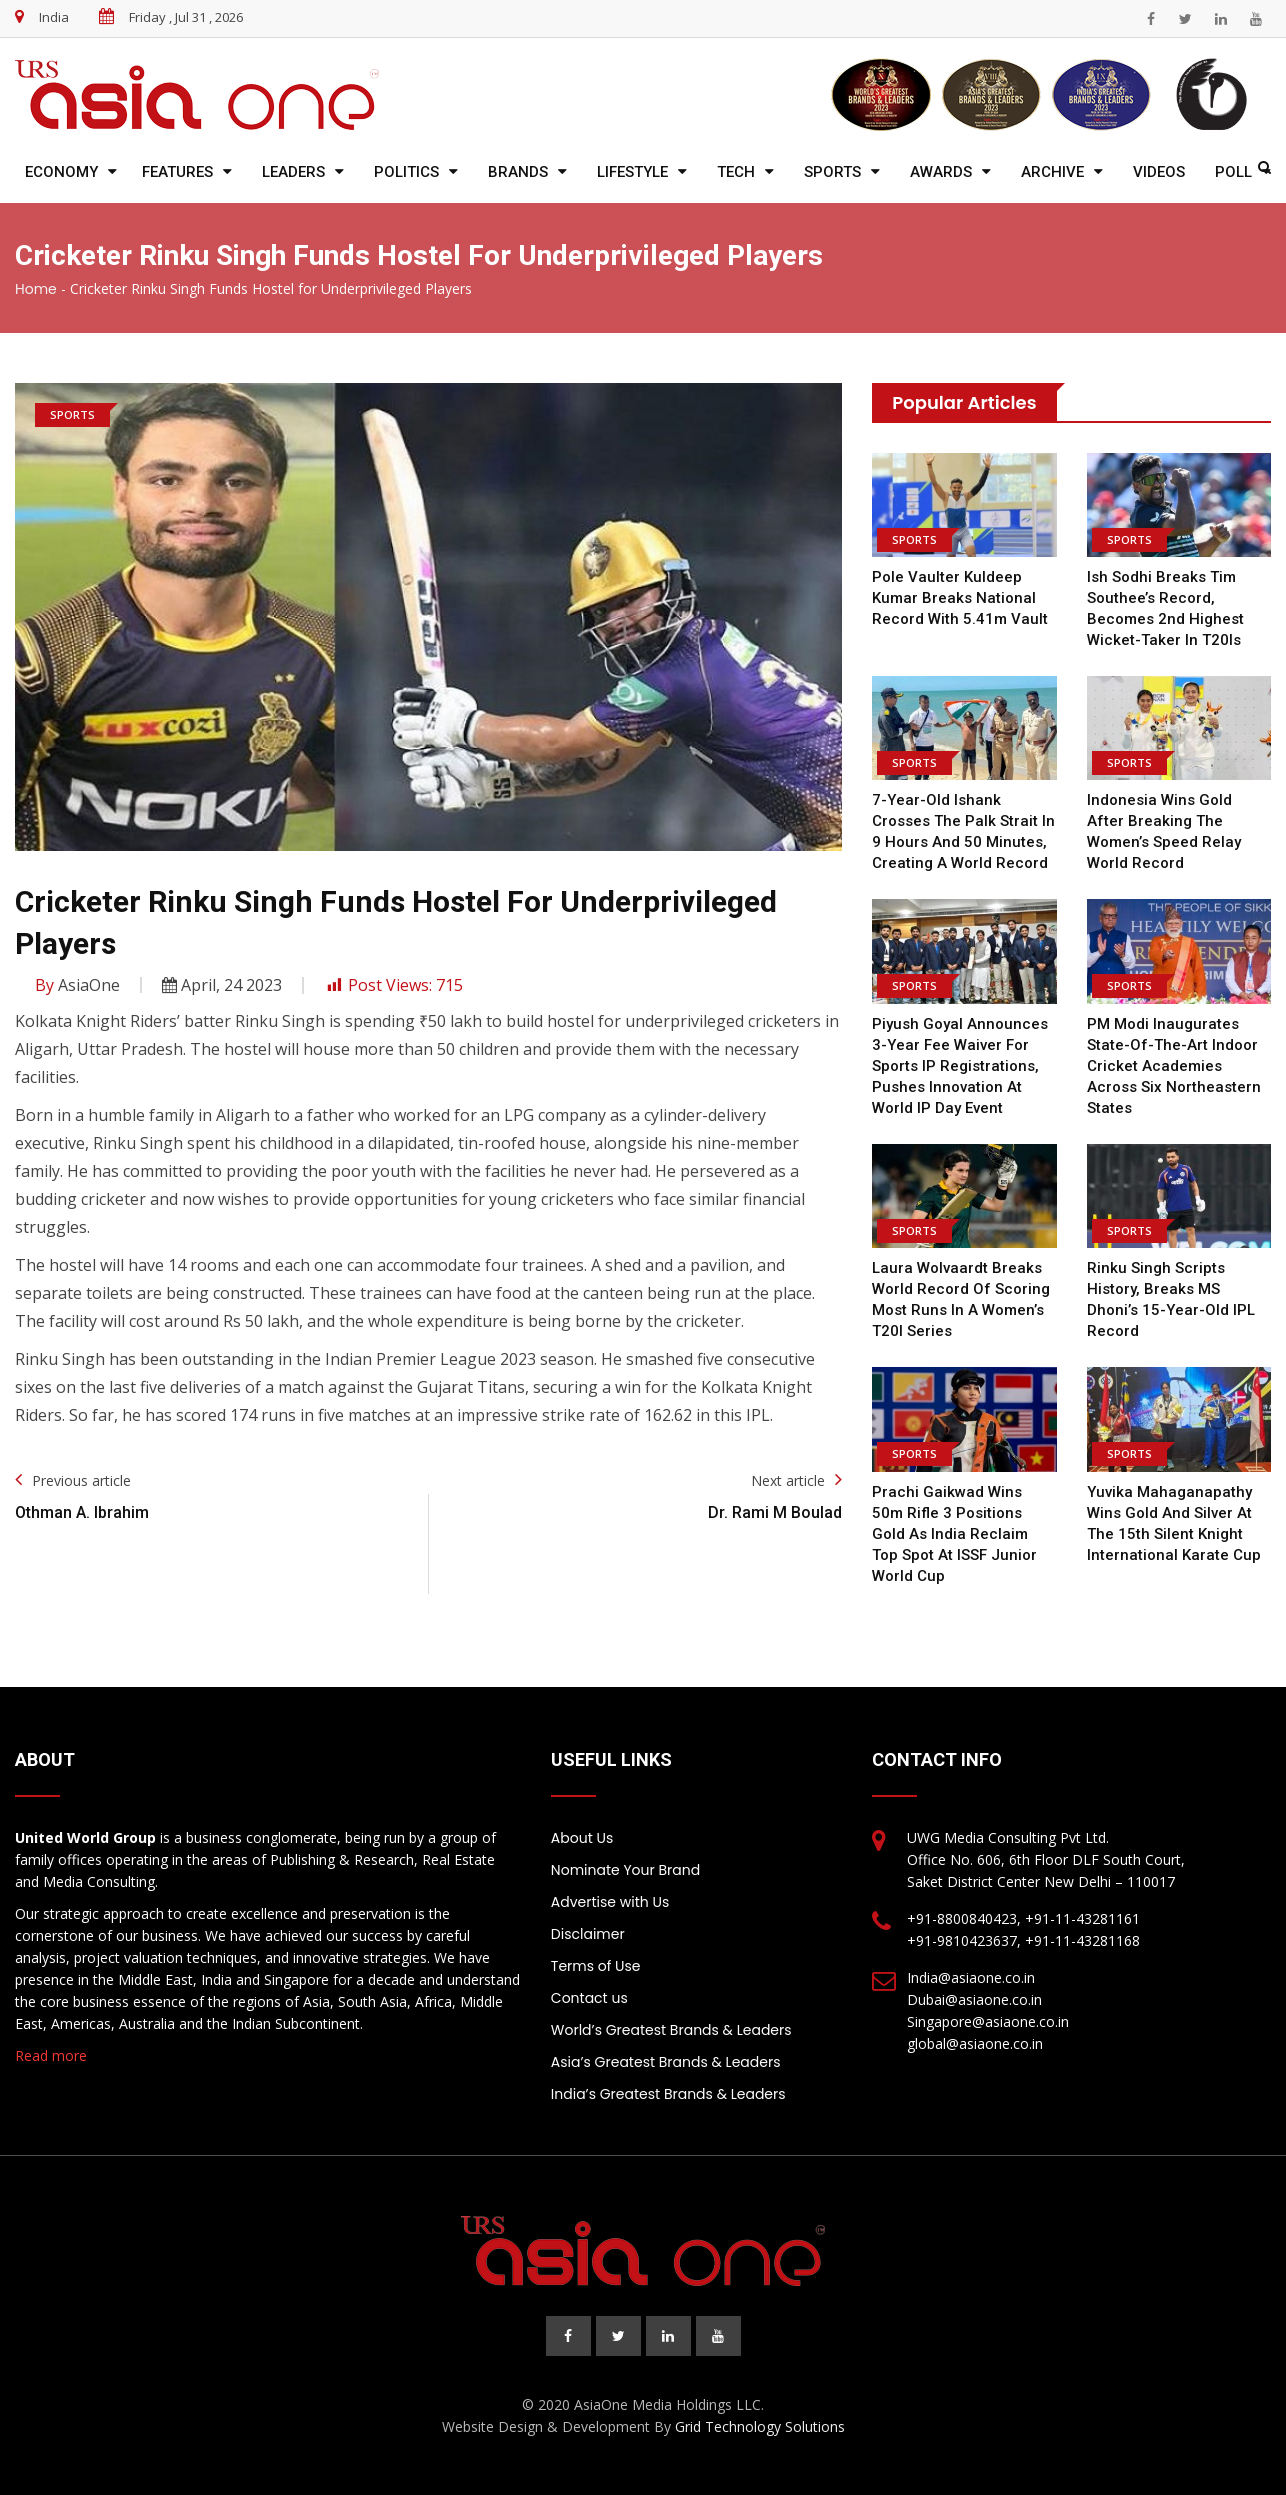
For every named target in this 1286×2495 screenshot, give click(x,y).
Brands (518, 172)
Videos (1159, 172)
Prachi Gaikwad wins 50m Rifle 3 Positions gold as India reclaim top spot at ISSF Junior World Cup (954, 1534)
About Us (582, 1838)
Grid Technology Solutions (760, 2426)
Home (36, 289)
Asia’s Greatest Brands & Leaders (666, 2062)
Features (177, 172)
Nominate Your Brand (625, 1870)
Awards (941, 172)
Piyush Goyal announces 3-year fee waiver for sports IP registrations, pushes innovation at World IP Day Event (960, 1066)
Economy (61, 172)
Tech (736, 172)
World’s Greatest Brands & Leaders (671, 2030)
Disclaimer (588, 1934)
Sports (832, 172)
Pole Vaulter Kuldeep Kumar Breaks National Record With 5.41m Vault (960, 598)
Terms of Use (596, 1966)
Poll (1233, 172)
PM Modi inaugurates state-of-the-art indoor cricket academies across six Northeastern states (1174, 1066)
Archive (1052, 172)
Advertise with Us (610, 1902)
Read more (51, 2055)
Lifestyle (632, 172)
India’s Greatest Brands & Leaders (668, 2094)
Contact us (589, 1998)
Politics (406, 172)
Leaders (293, 172)
